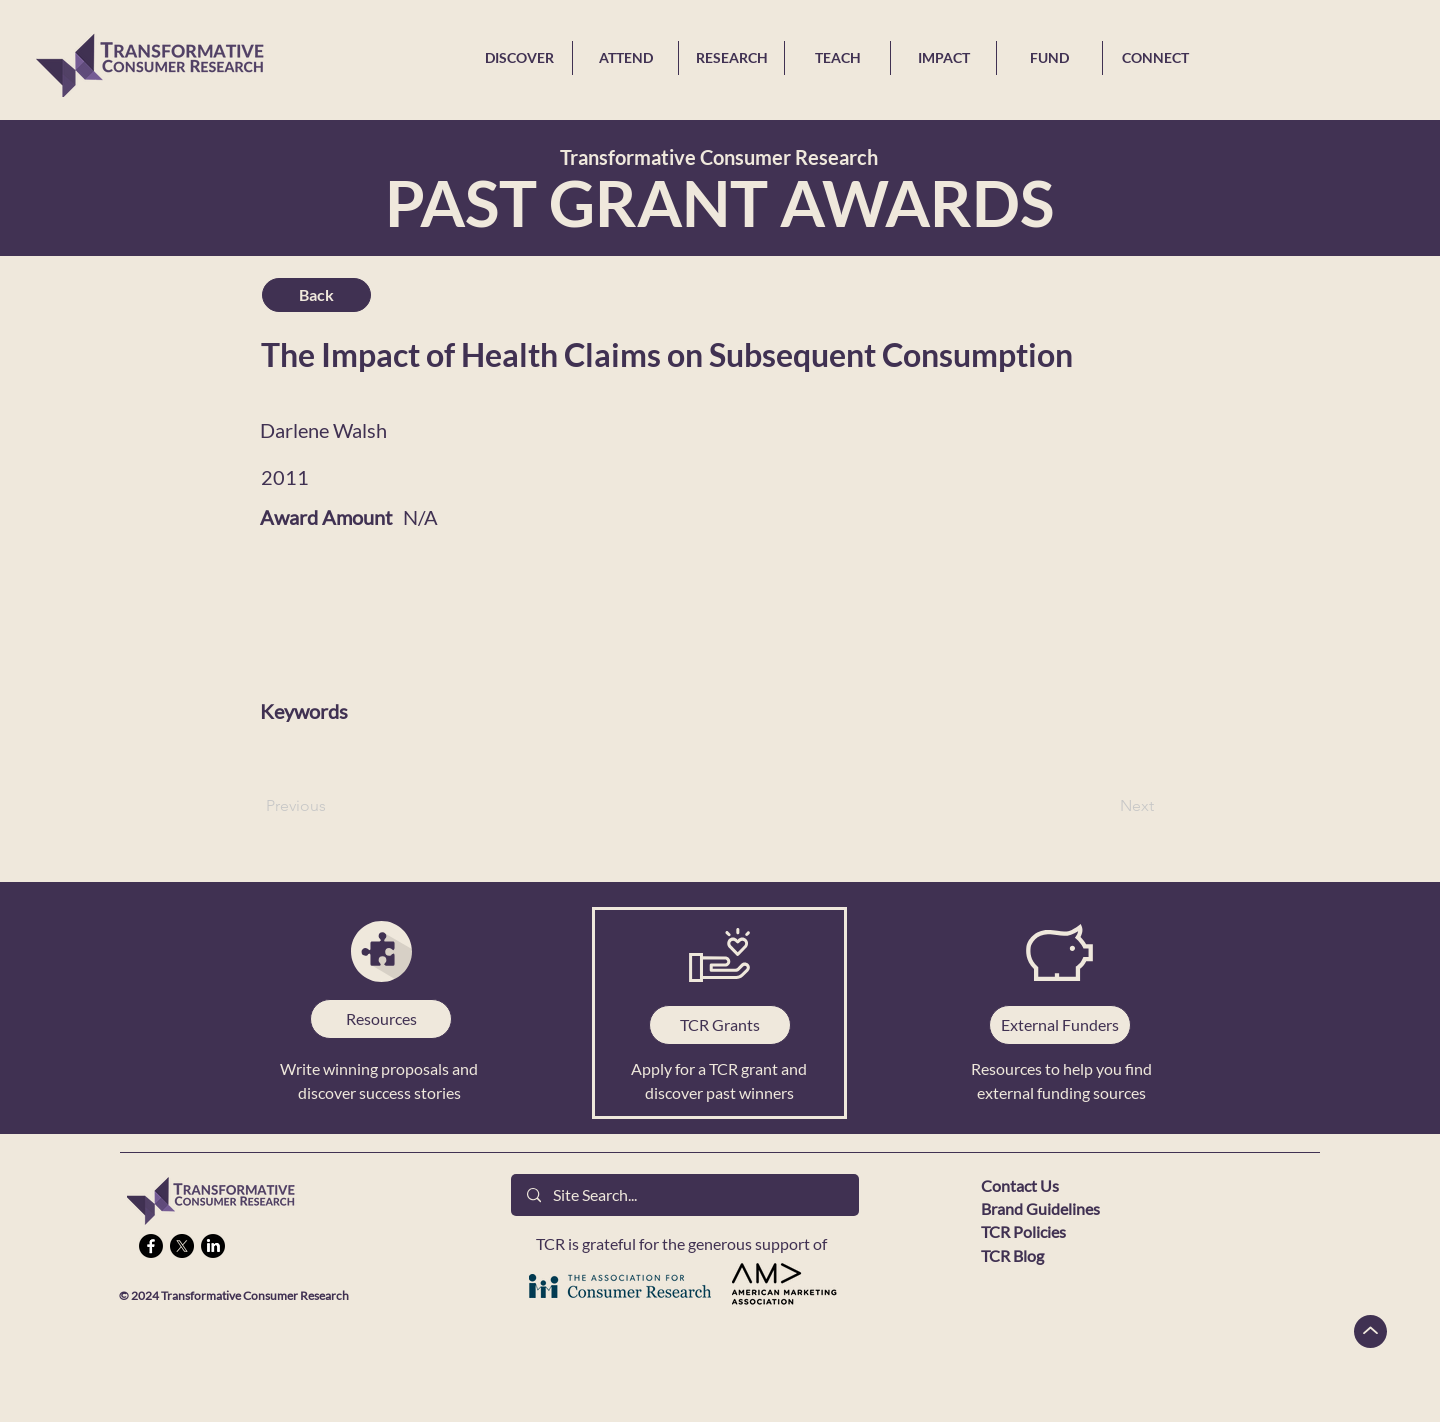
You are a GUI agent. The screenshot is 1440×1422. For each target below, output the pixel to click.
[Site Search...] (685, 1195)
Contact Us (1020, 1185)
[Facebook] (151, 1246)
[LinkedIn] (213, 1246)
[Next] (1104, 806)
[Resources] (381, 1019)
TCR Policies (1023, 1231)
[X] (182, 1246)
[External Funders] (1060, 1025)
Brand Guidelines (1040, 1208)
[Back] (316, 295)
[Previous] (332, 806)
